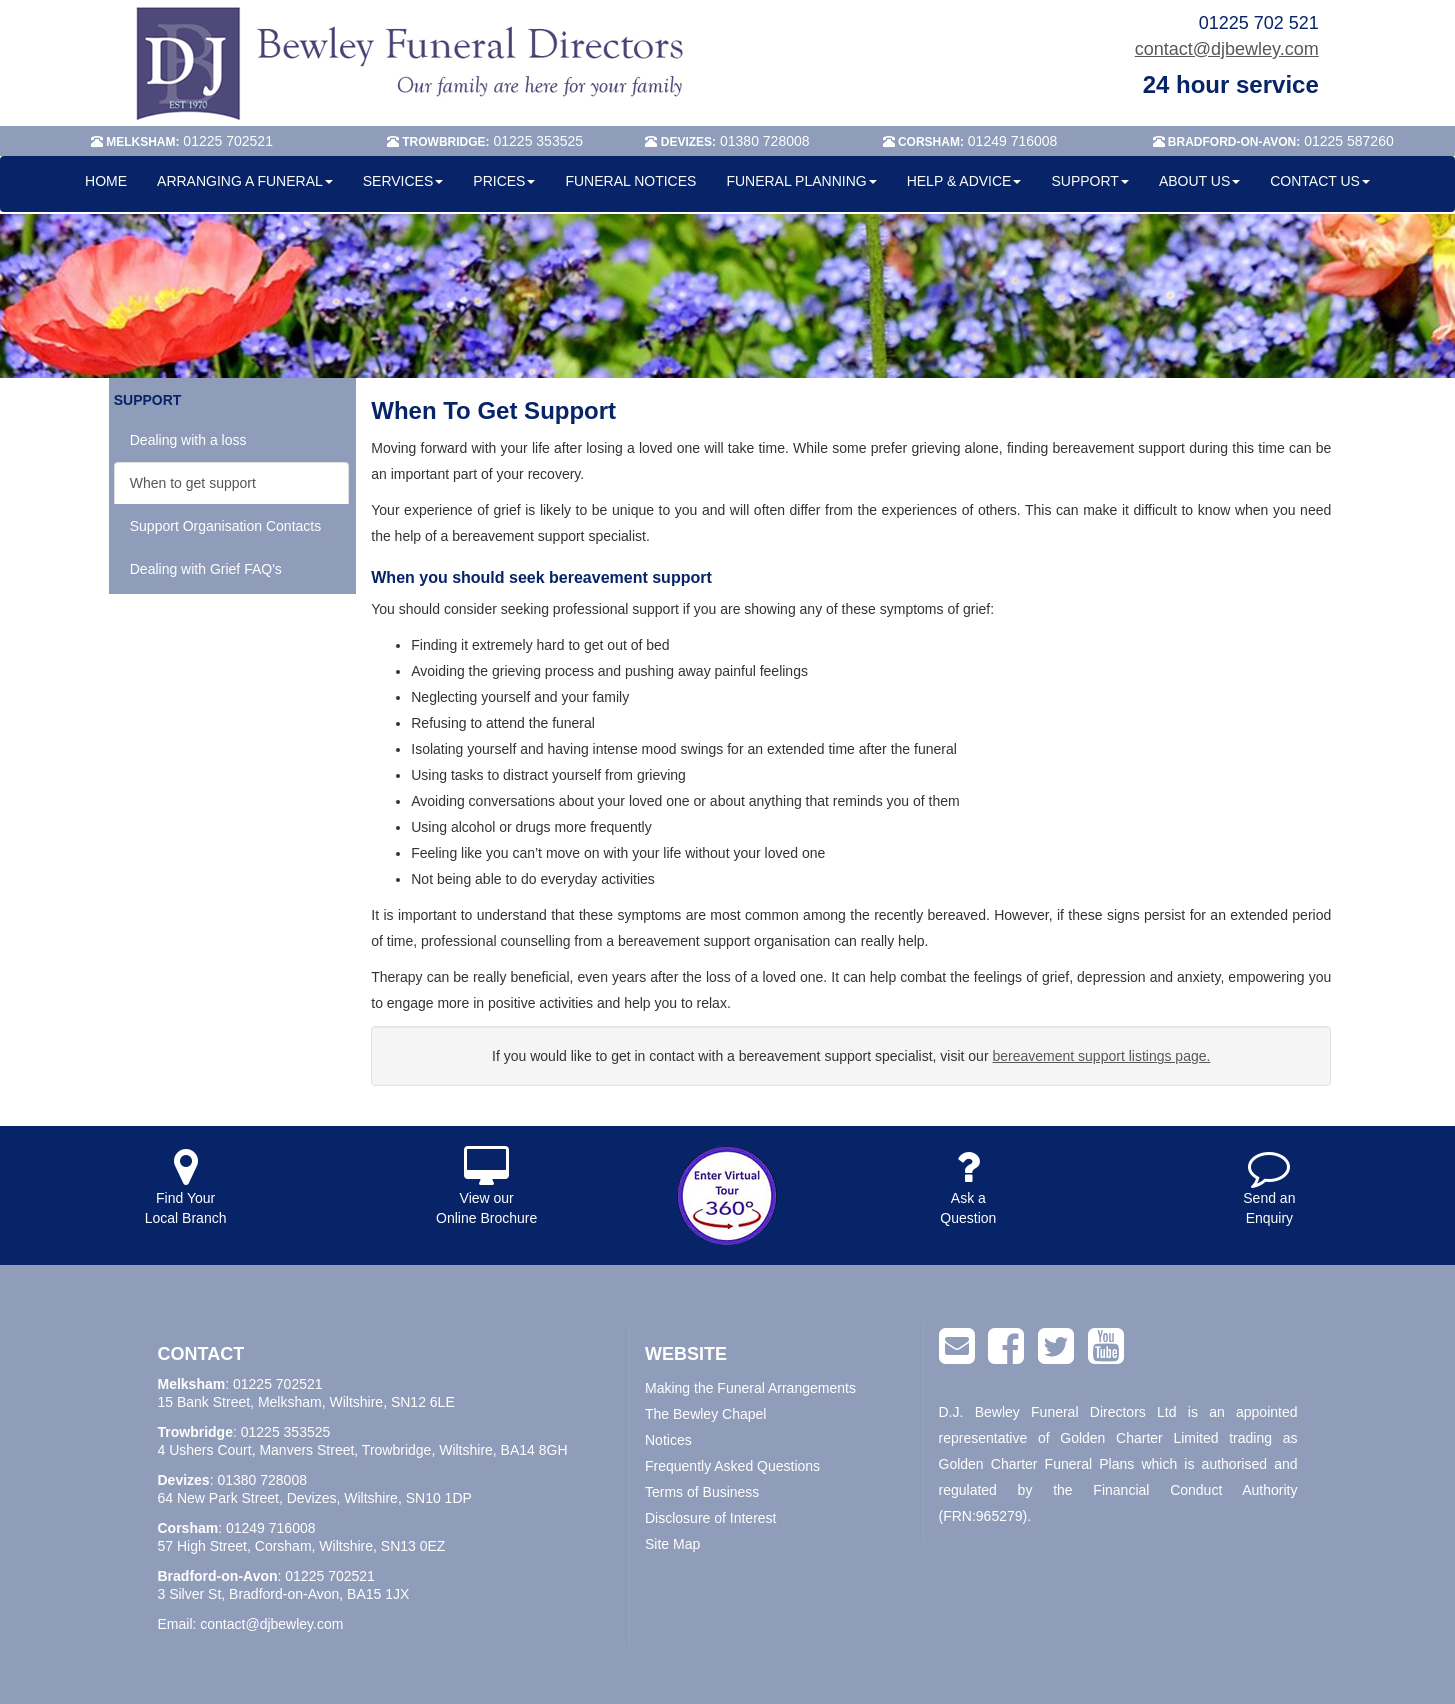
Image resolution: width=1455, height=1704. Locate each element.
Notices (668, 1440)
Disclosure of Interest (711, 1518)
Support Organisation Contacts (225, 526)
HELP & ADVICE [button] (964, 181)
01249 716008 (271, 1528)
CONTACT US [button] (1320, 181)
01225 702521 (278, 1384)
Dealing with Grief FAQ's (206, 569)
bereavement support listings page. (1101, 1056)
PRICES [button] (504, 181)
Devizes (184, 1480)
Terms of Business (702, 1492)
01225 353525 (286, 1432)
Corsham (188, 1528)
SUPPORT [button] (1089, 181)
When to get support (193, 483)
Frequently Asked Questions (732, 1466)
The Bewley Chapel (705, 1414)
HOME (106, 181)
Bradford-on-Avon (218, 1576)
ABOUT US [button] (1199, 181)
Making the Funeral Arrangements (750, 1388)
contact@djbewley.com (1227, 49)
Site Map (672, 1544)
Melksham (192, 1384)
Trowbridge (195, 1432)
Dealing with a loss (188, 440)
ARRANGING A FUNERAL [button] (245, 181)
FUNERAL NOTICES (630, 181)
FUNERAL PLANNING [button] (801, 181)
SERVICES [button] (403, 181)
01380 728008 (262, 1480)
